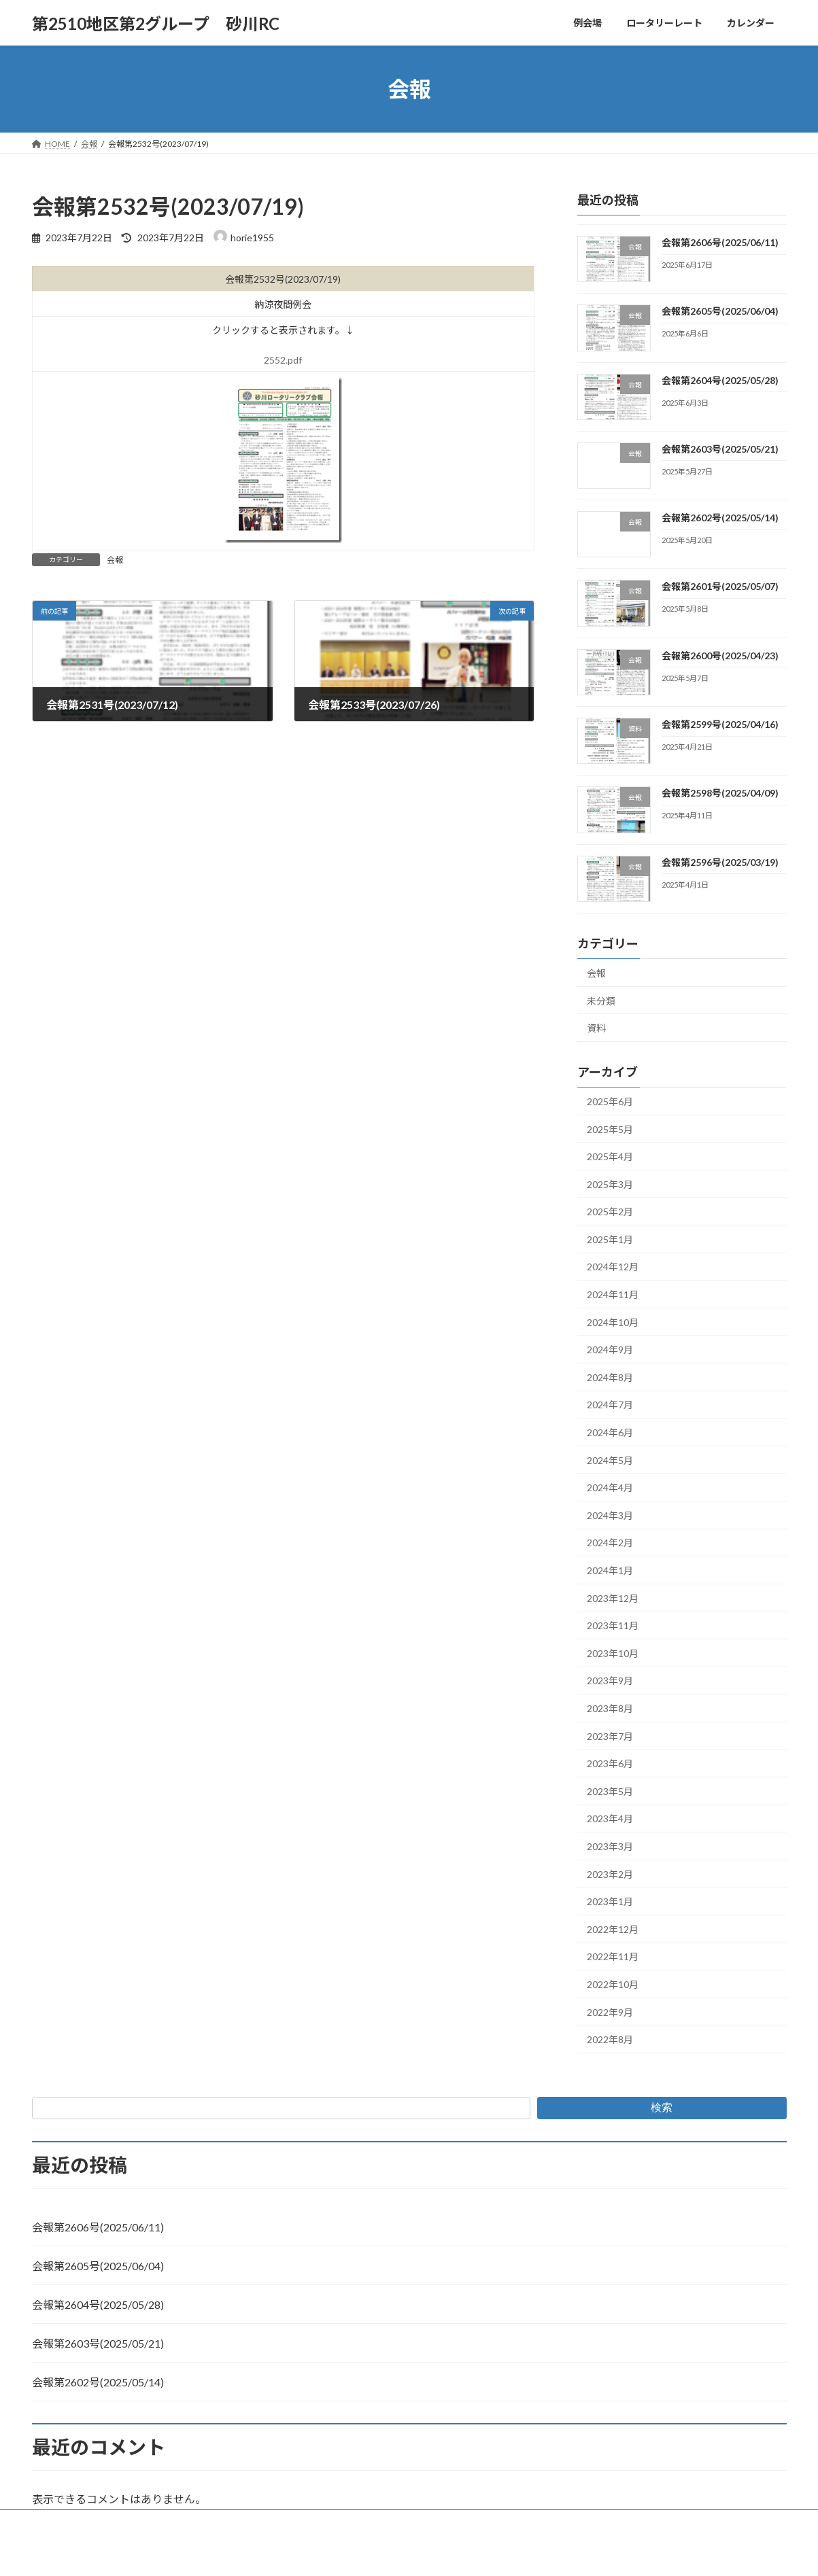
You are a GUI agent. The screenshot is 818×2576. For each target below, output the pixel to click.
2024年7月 (610, 1405)
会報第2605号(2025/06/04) (719, 311)
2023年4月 (610, 1819)
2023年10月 (612, 1653)
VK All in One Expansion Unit (496, 2552)
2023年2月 (610, 1874)
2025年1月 (610, 1239)
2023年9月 (610, 1681)
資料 (596, 1028)
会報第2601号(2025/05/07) (719, 587)
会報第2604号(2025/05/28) (719, 380)
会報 (115, 560)
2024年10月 (612, 1322)
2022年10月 (612, 1984)
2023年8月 (610, 1708)
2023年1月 (610, 1901)
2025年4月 (610, 1156)
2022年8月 (610, 2039)
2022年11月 (612, 1957)
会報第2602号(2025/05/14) (719, 517)
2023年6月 (610, 1763)
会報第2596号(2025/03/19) (719, 862)
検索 (661, 2107)
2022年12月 (612, 1929)
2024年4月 (610, 1487)
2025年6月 (610, 1101)
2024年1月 (610, 1570)
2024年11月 (612, 1294)
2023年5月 (610, 1791)
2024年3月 (610, 1515)
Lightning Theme (405, 2552)
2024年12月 (612, 1267)
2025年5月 (610, 1129)
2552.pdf (283, 360)
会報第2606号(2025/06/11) (719, 242)
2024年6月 (610, 1432)
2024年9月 (610, 1349)
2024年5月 (610, 1460)
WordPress (335, 2552)
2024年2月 (610, 1543)
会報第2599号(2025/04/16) (719, 724)
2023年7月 (610, 1736)
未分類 (601, 1001)
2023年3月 (610, 1846)
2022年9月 (610, 2012)
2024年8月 (610, 1377)
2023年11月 (612, 1625)
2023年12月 (612, 1598)
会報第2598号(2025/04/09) (719, 793)
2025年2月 (610, 1211)
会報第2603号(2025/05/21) (719, 449)
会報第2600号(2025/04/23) (719, 655)
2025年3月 (610, 1184)
